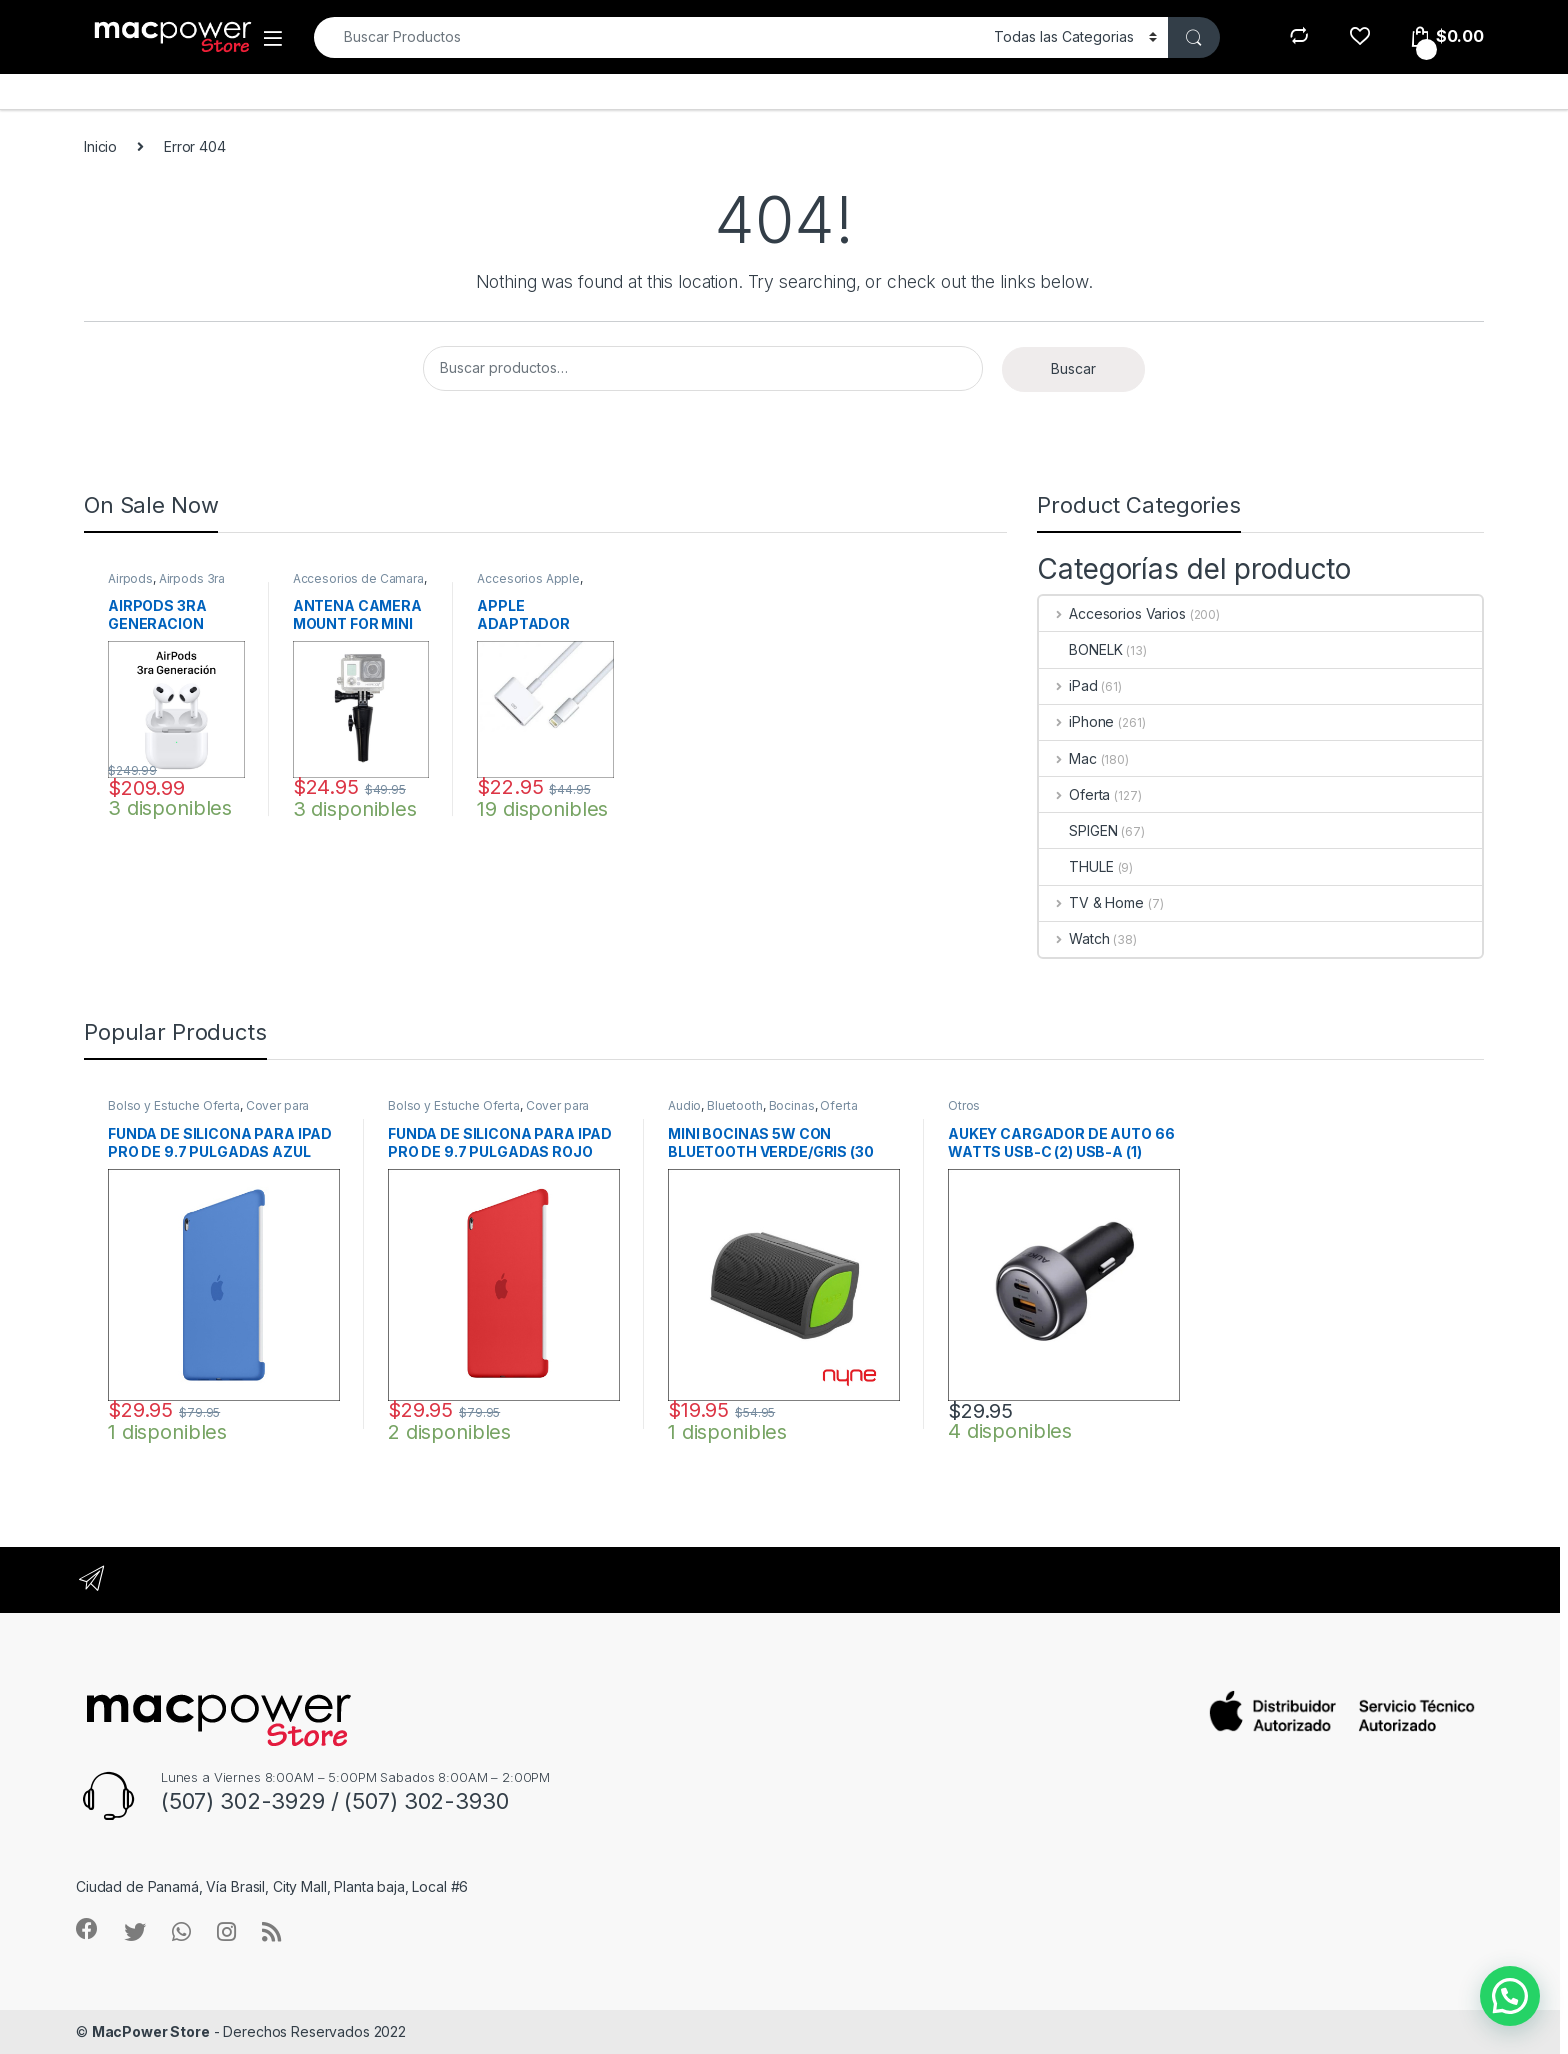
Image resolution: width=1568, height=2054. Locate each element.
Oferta (1074, 794)
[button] (1510, 1996)
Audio (684, 1105)
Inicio (100, 146)
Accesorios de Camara (358, 578)
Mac (1067, 758)
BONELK (1080, 649)
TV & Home (1091, 902)
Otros (964, 1105)
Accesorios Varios (1112, 613)
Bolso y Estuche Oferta (174, 1105)
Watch (1074, 938)
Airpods (130, 578)
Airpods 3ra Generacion (166, 585)
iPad (1068, 685)
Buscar (1073, 368)
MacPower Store (151, 2031)
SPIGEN (1078, 830)
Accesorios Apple (528, 578)
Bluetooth (735, 1105)
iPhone (1076, 721)
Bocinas (792, 1105)
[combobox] (648, 37)
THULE (1076, 866)
